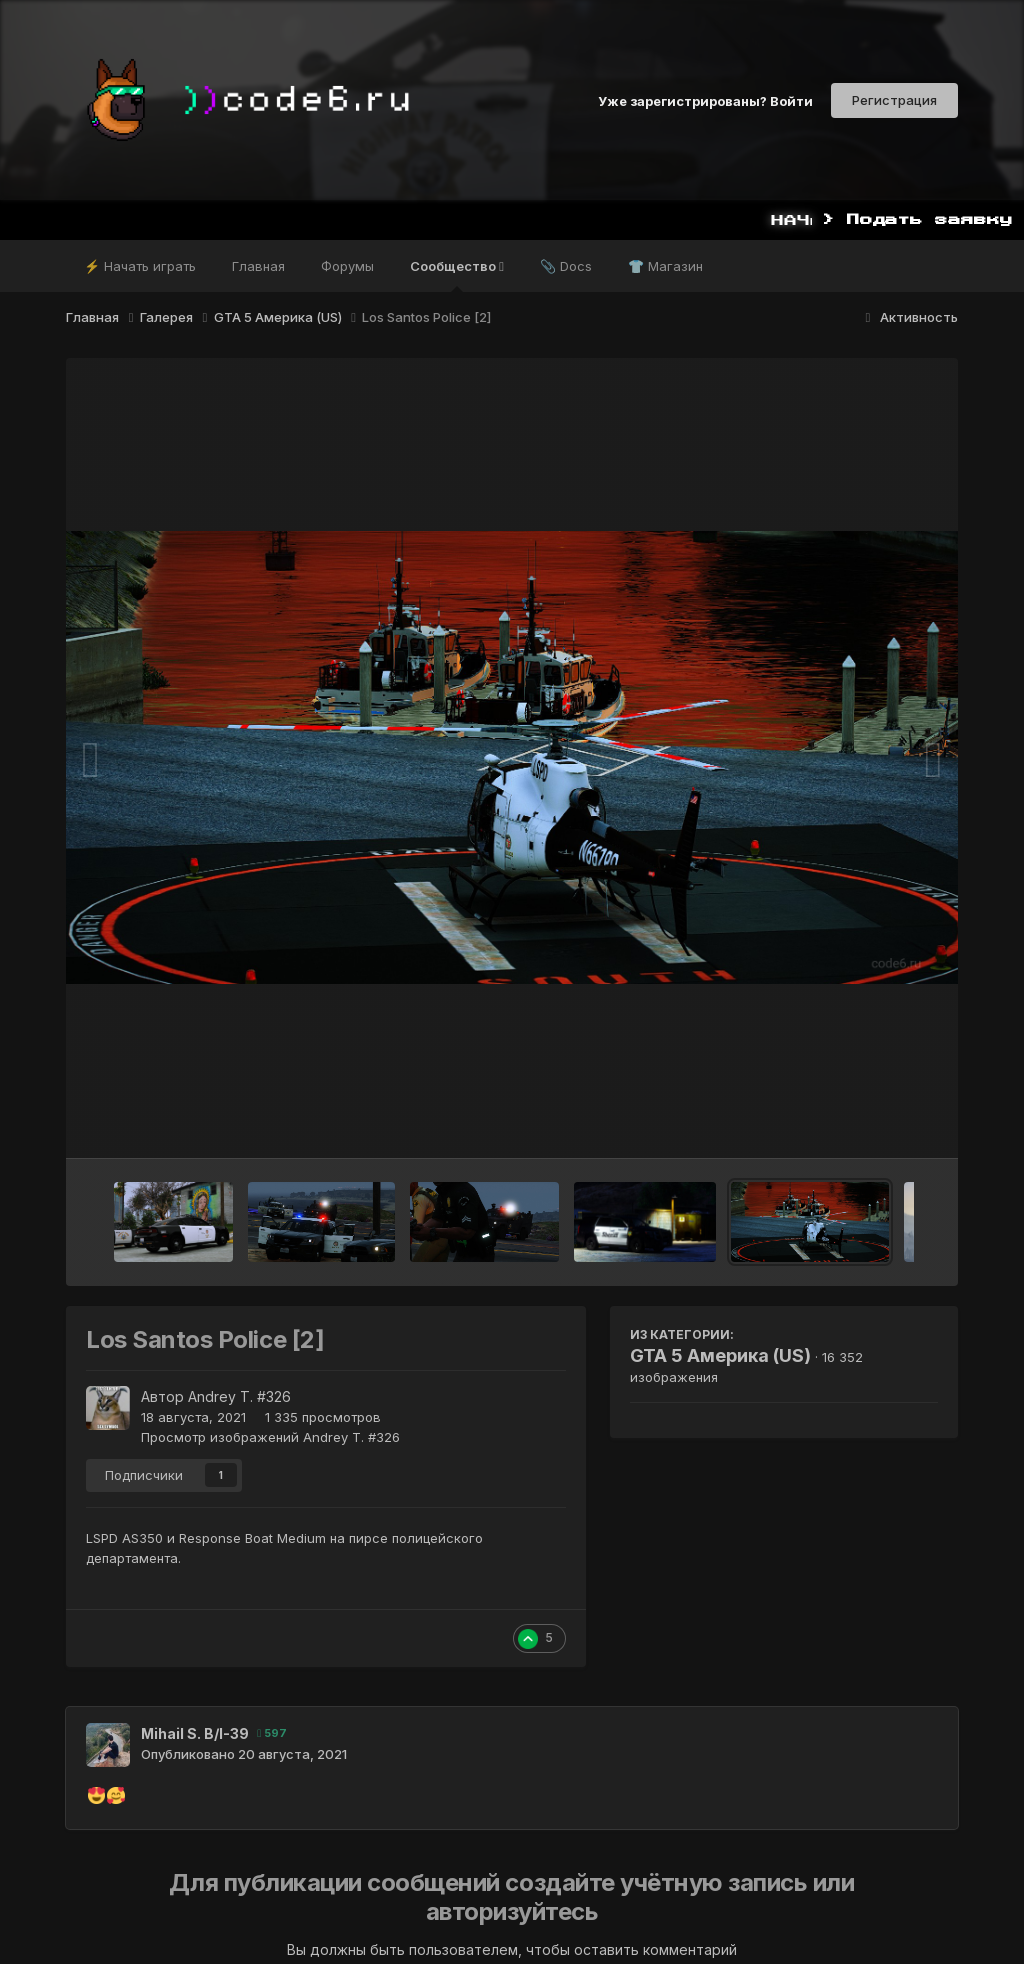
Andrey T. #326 (239, 1396)
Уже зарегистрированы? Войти (705, 100)
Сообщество (457, 275)
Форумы (347, 266)
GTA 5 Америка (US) (720, 1355)
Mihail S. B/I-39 (195, 1733)
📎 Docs (566, 266)
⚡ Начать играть (140, 266)
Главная (258, 266)
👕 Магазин (665, 266)
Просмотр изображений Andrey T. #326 (270, 1437)
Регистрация (894, 100)
